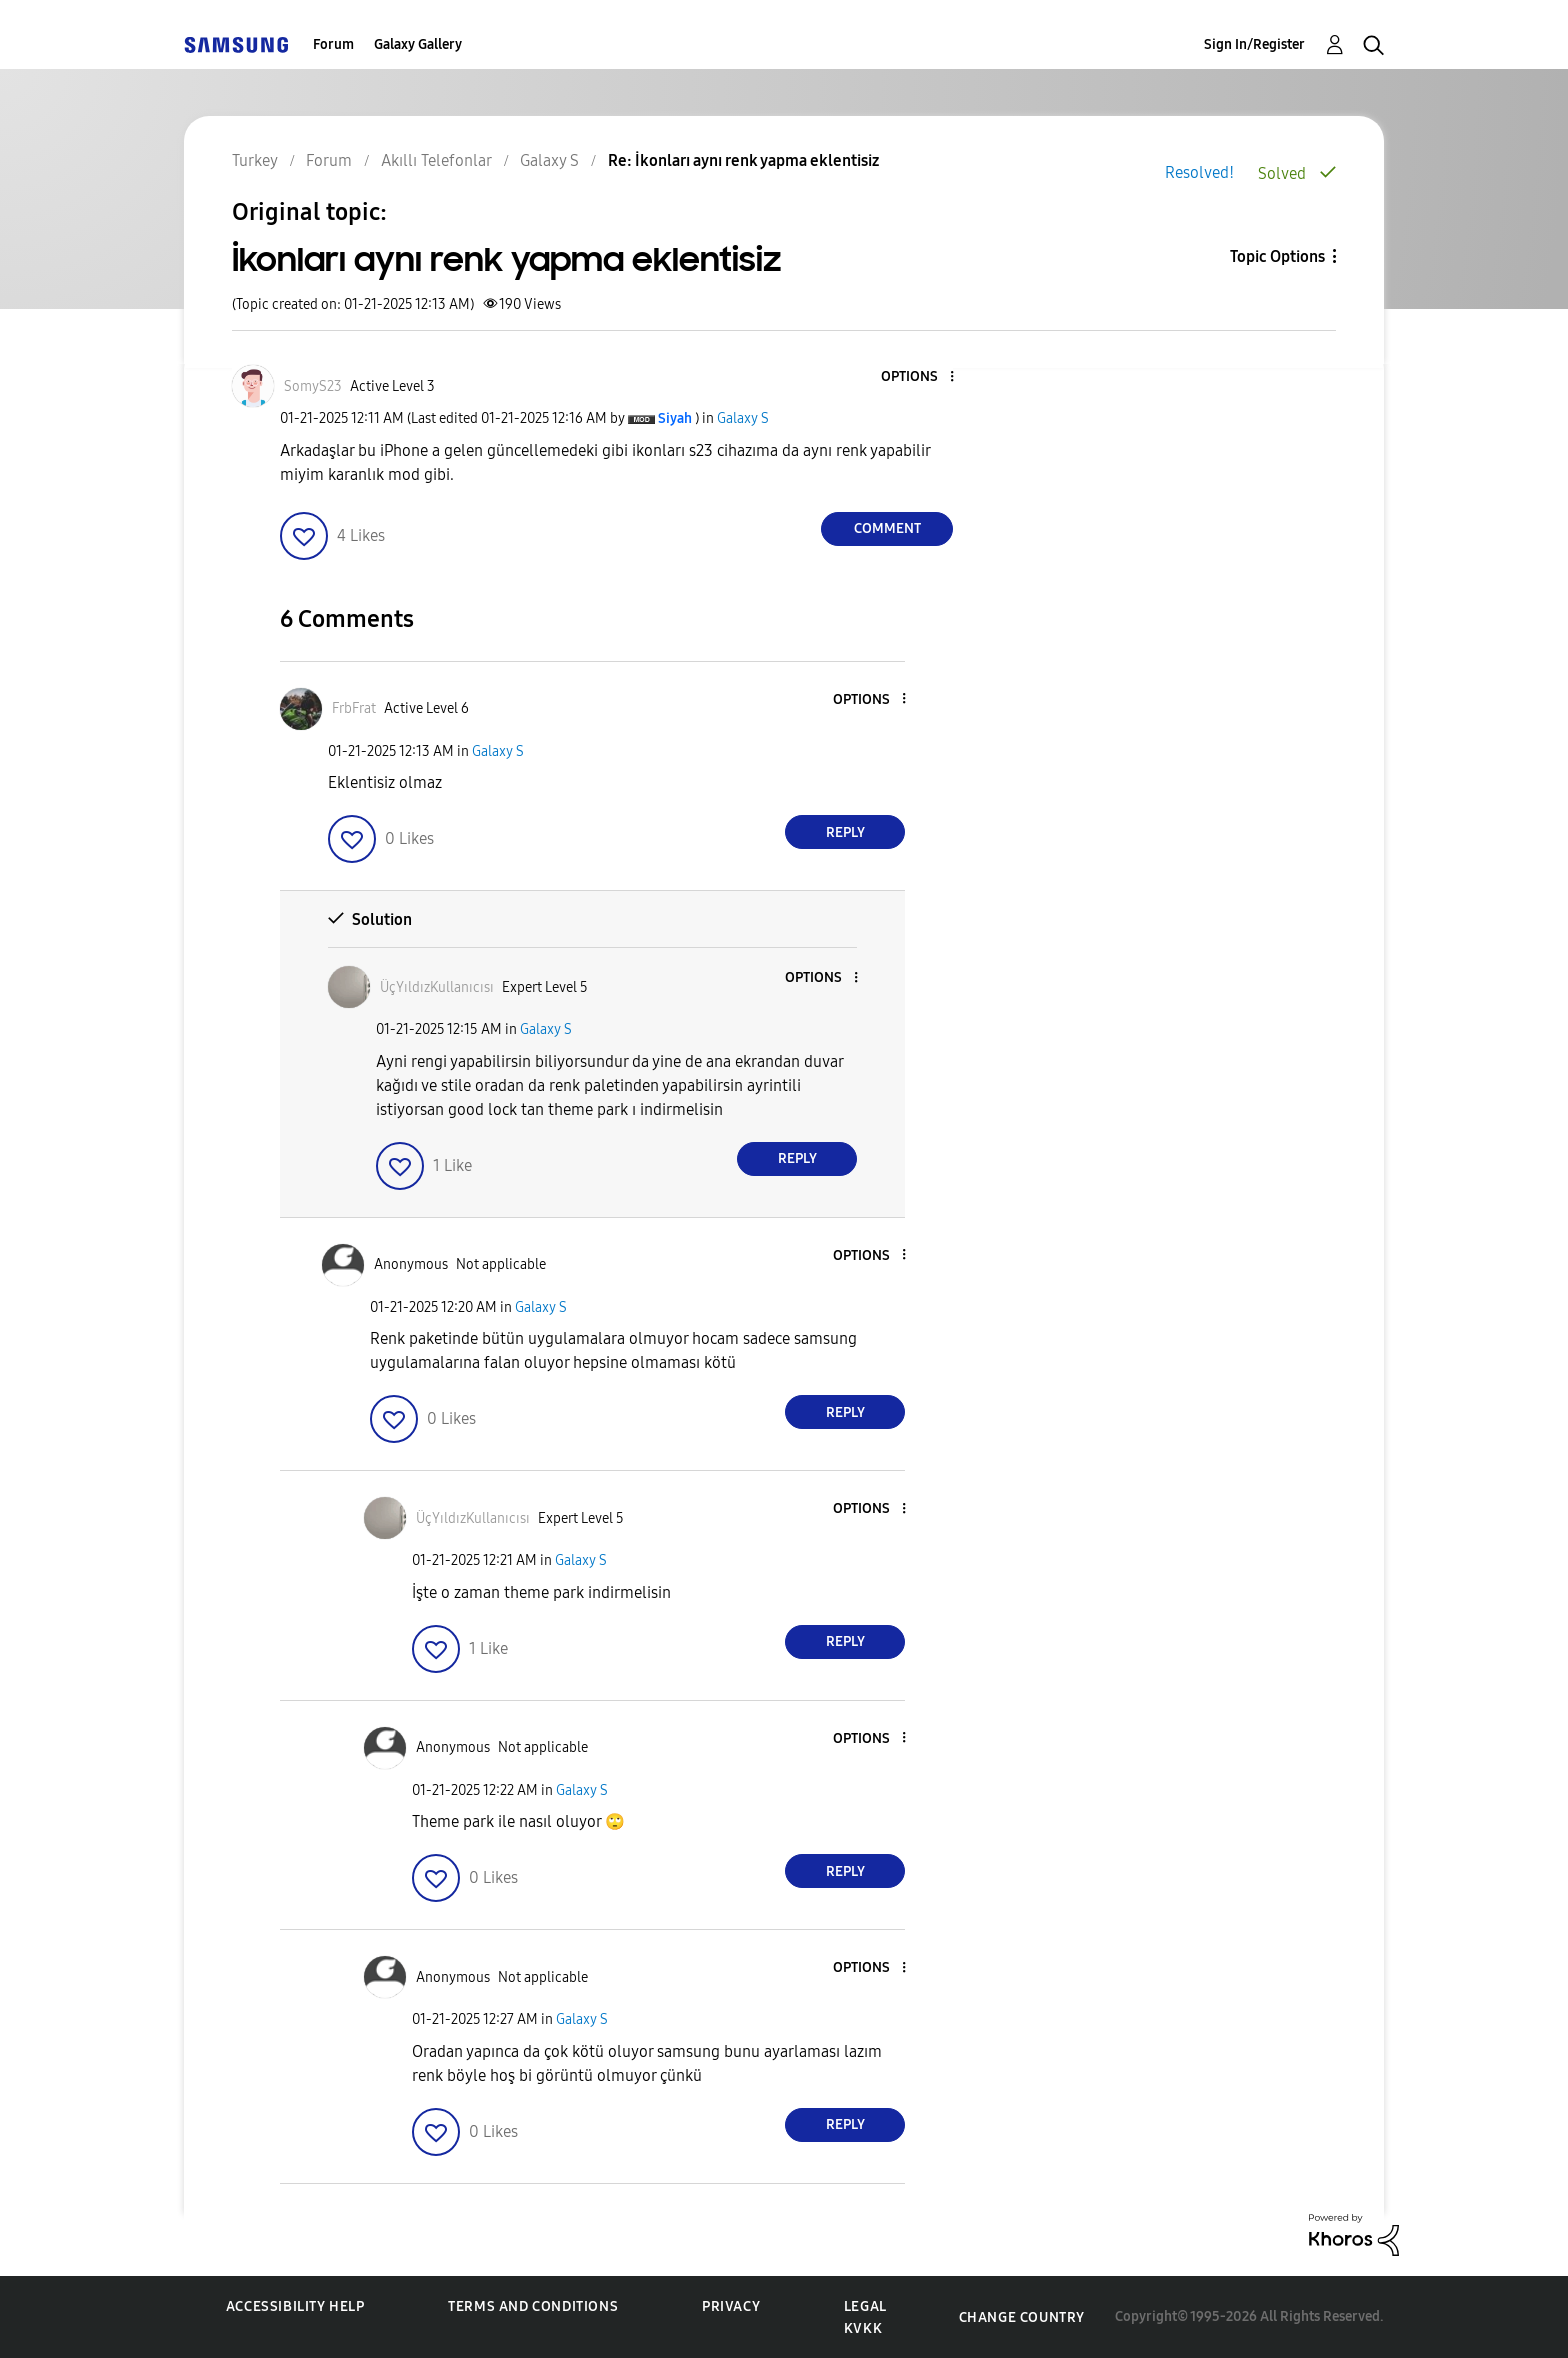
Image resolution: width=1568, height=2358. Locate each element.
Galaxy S (743, 418)
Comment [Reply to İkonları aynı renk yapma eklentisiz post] (887, 528)
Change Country (1022, 2317)
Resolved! (1199, 172)
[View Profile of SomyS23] (313, 386)
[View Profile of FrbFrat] (354, 708)
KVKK (863, 2328)
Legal (865, 2306)
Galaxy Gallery (418, 44)
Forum (333, 44)
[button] (919, 377)
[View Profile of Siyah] (675, 418)
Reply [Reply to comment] (845, 832)
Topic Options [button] (1277, 256)
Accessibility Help (295, 2306)
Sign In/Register (1254, 44)
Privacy (731, 2306)
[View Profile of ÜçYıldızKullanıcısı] (437, 987)
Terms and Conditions (533, 2306)
